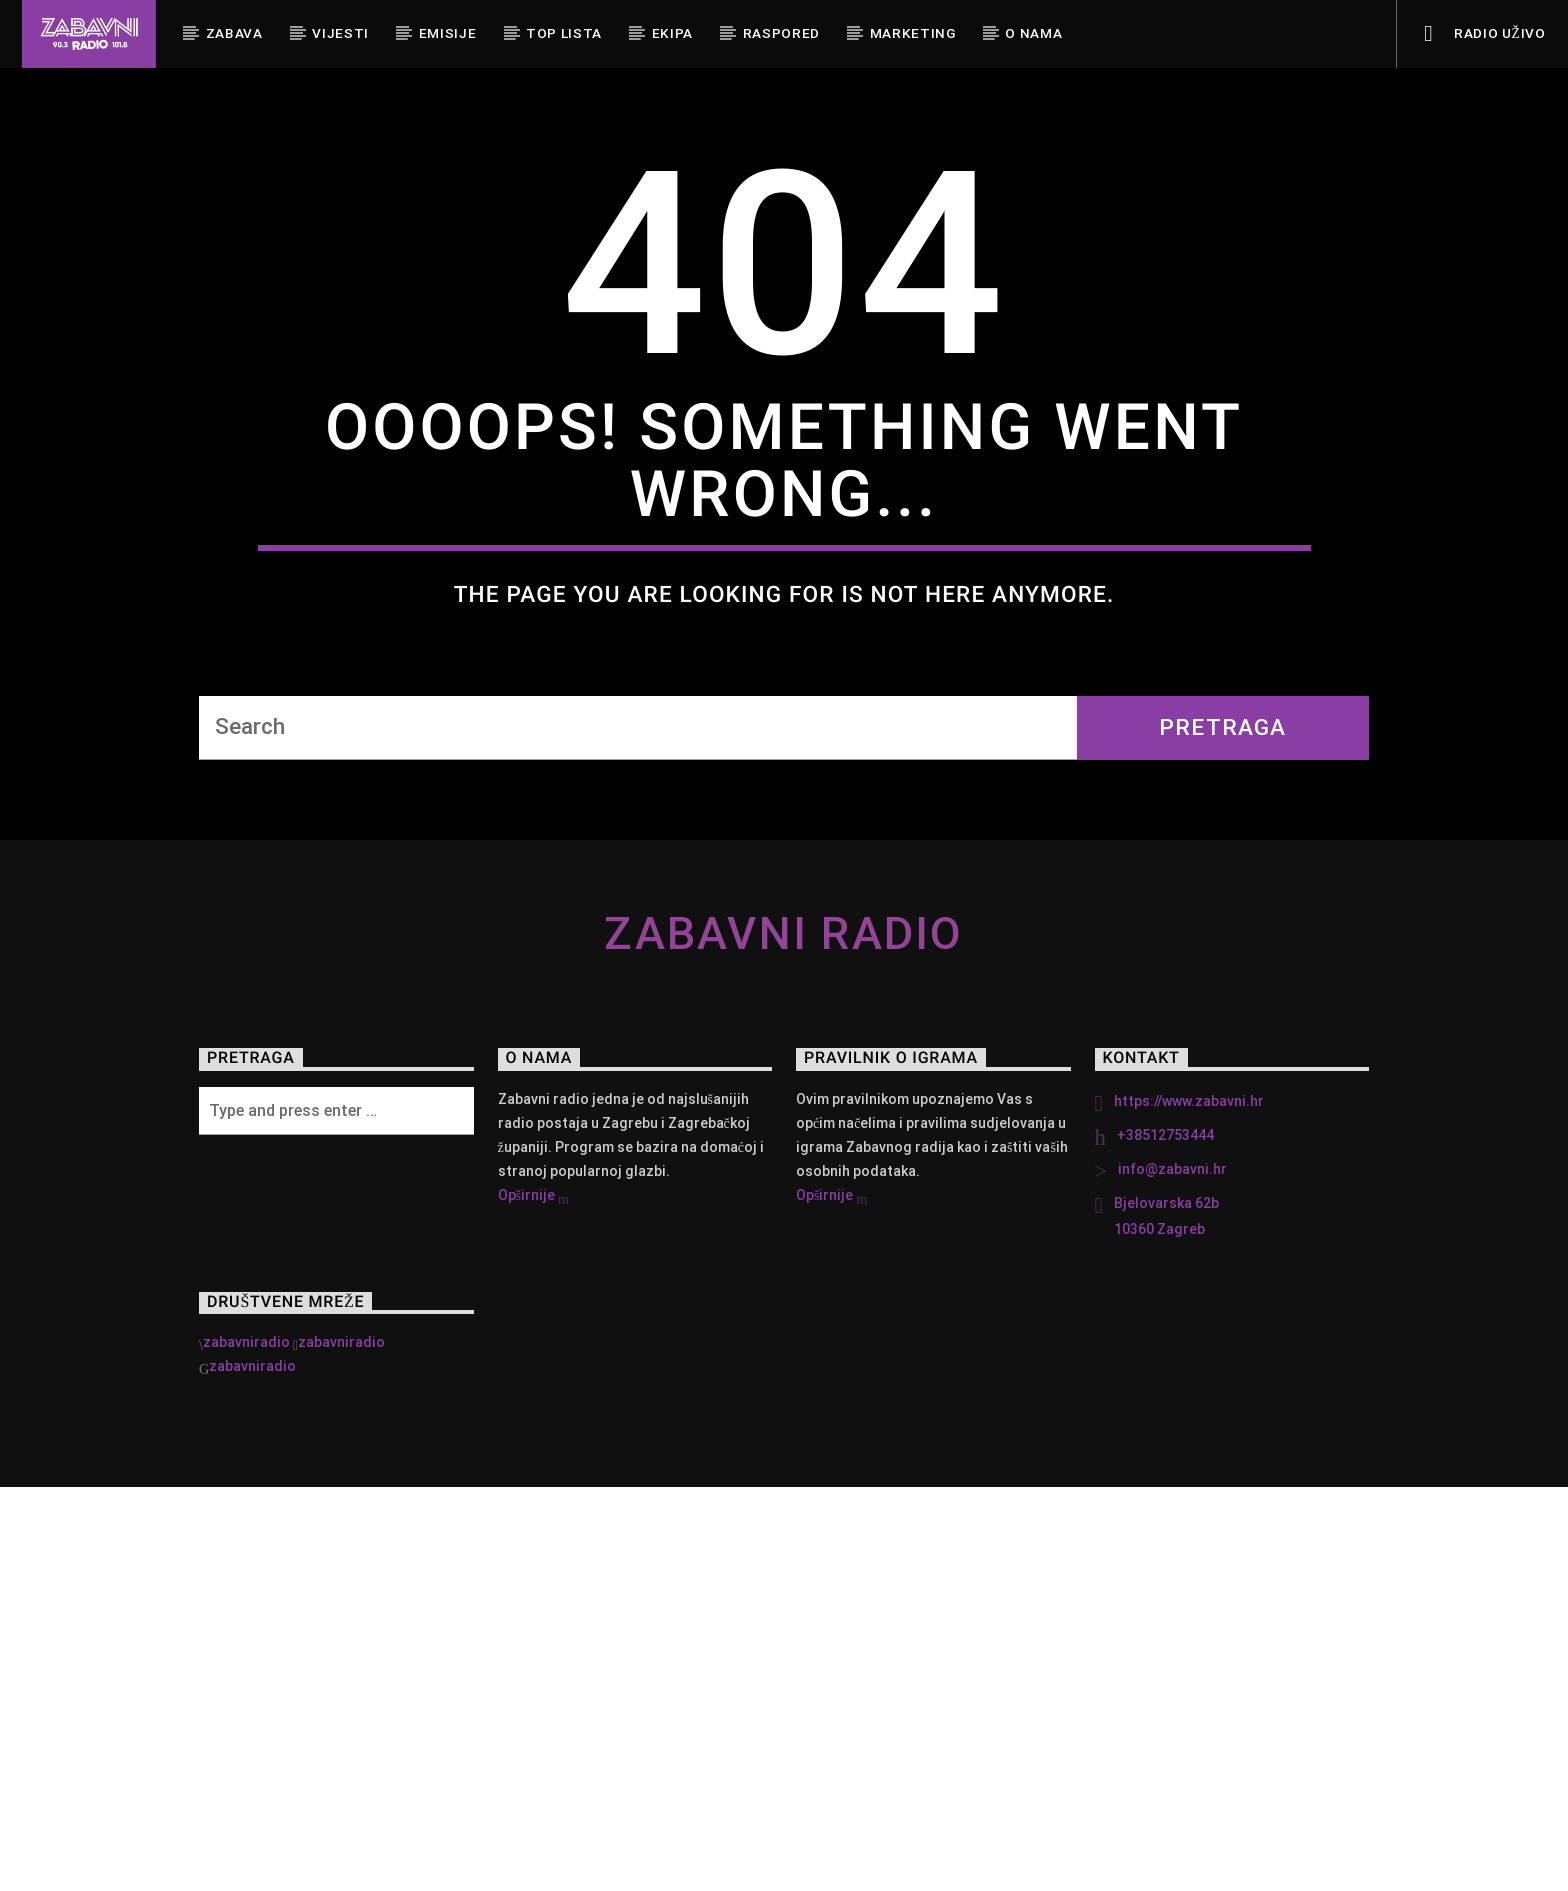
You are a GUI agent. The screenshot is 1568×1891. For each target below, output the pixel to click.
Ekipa (672, 33)
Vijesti (340, 33)
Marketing (913, 33)
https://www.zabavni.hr (1189, 1505)
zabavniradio (246, 1746)
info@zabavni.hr (1172, 1573)
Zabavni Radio (783, 1337)
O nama (1033, 33)
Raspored (781, 33)
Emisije (448, 33)
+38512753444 (1165, 1539)
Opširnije (533, 1601)
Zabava (234, 33)
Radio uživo (1484, 34)
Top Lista (564, 33)
